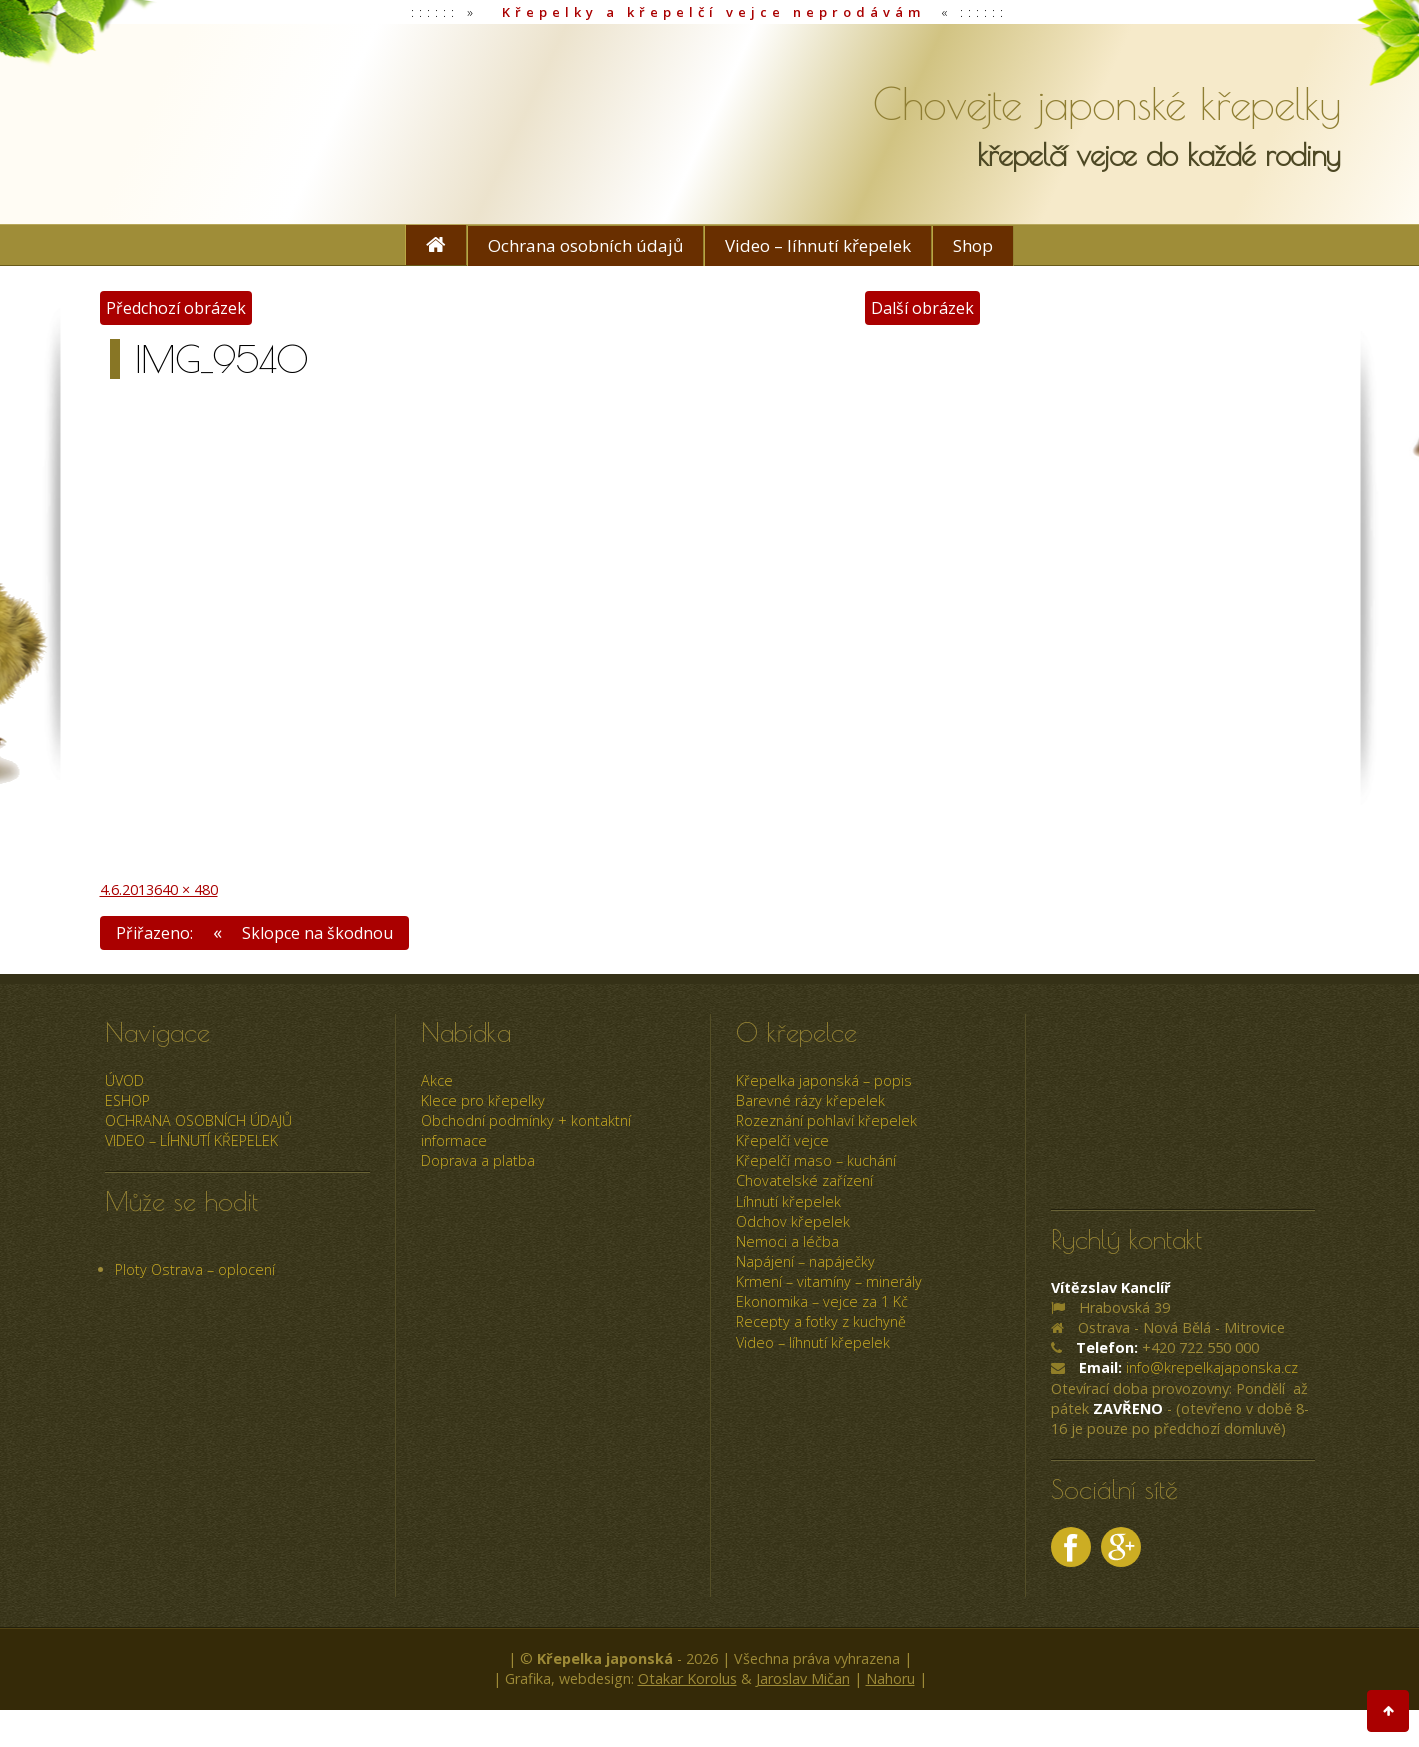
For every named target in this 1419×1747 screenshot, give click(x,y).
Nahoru (890, 1679)
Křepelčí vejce (782, 1141)
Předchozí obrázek (177, 307)
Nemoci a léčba (787, 1242)
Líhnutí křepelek (788, 1201)
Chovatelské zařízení (804, 1181)
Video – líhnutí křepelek (818, 245)
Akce (437, 1080)
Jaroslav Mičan (803, 1679)
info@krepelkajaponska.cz (1212, 1368)
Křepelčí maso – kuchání (816, 1161)
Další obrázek (921, 307)
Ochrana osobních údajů (585, 245)
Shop (973, 245)
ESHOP (127, 1100)
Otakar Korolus (687, 1679)
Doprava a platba (478, 1161)
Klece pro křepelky (483, 1100)
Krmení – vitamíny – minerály (829, 1282)
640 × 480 (186, 888)
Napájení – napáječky (805, 1262)
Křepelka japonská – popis (824, 1080)
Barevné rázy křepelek (810, 1100)
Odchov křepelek (793, 1221)
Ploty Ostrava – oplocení (195, 1269)
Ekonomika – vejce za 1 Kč (822, 1302)
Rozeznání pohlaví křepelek (826, 1121)
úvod (124, 1080)
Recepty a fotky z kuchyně (821, 1322)
